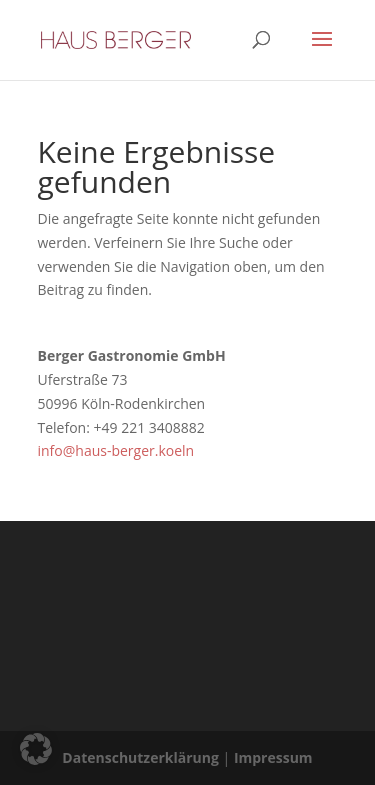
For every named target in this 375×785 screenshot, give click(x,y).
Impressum (273, 757)
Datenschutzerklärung (140, 757)
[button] (36, 749)
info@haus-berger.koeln (116, 450)
